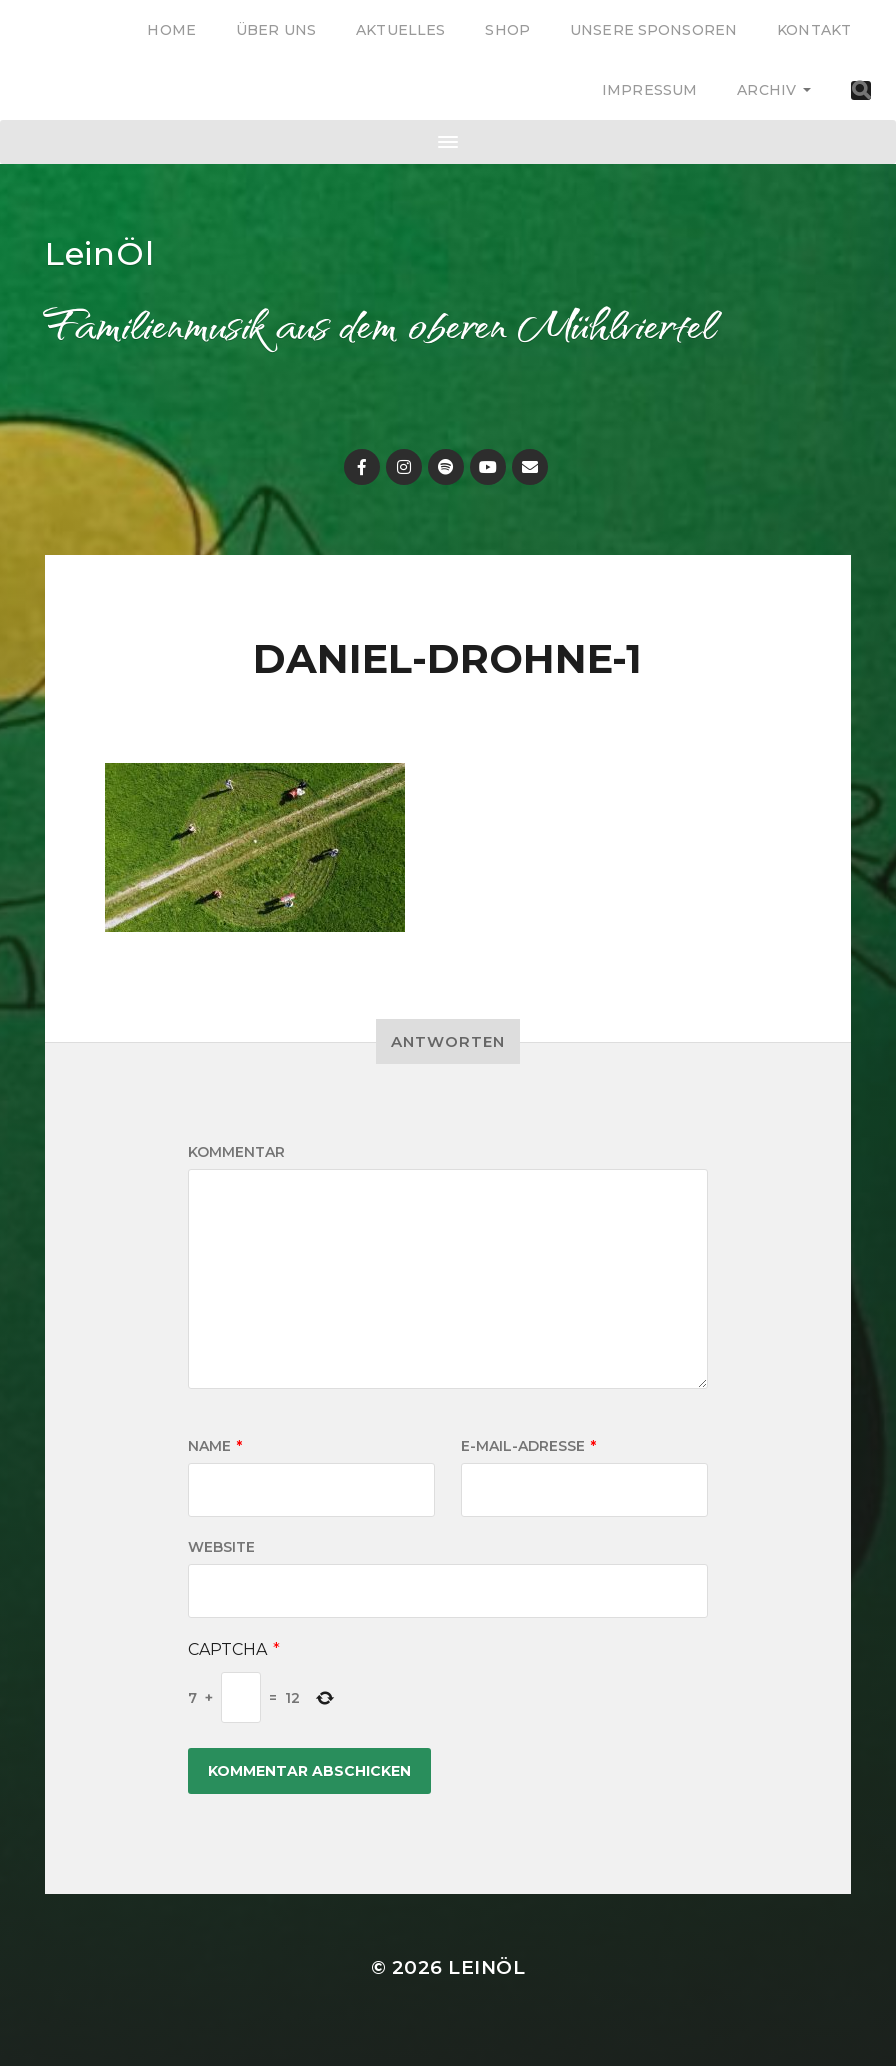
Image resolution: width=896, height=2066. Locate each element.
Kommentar (236, 1152)
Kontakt (814, 30)
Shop (507, 30)
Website (221, 1547)
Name (215, 1446)
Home (171, 30)
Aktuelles (400, 30)
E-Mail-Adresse (528, 1446)
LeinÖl (100, 253)
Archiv (766, 90)
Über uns (276, 30)
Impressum (649, 90)
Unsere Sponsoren (653, 30)
